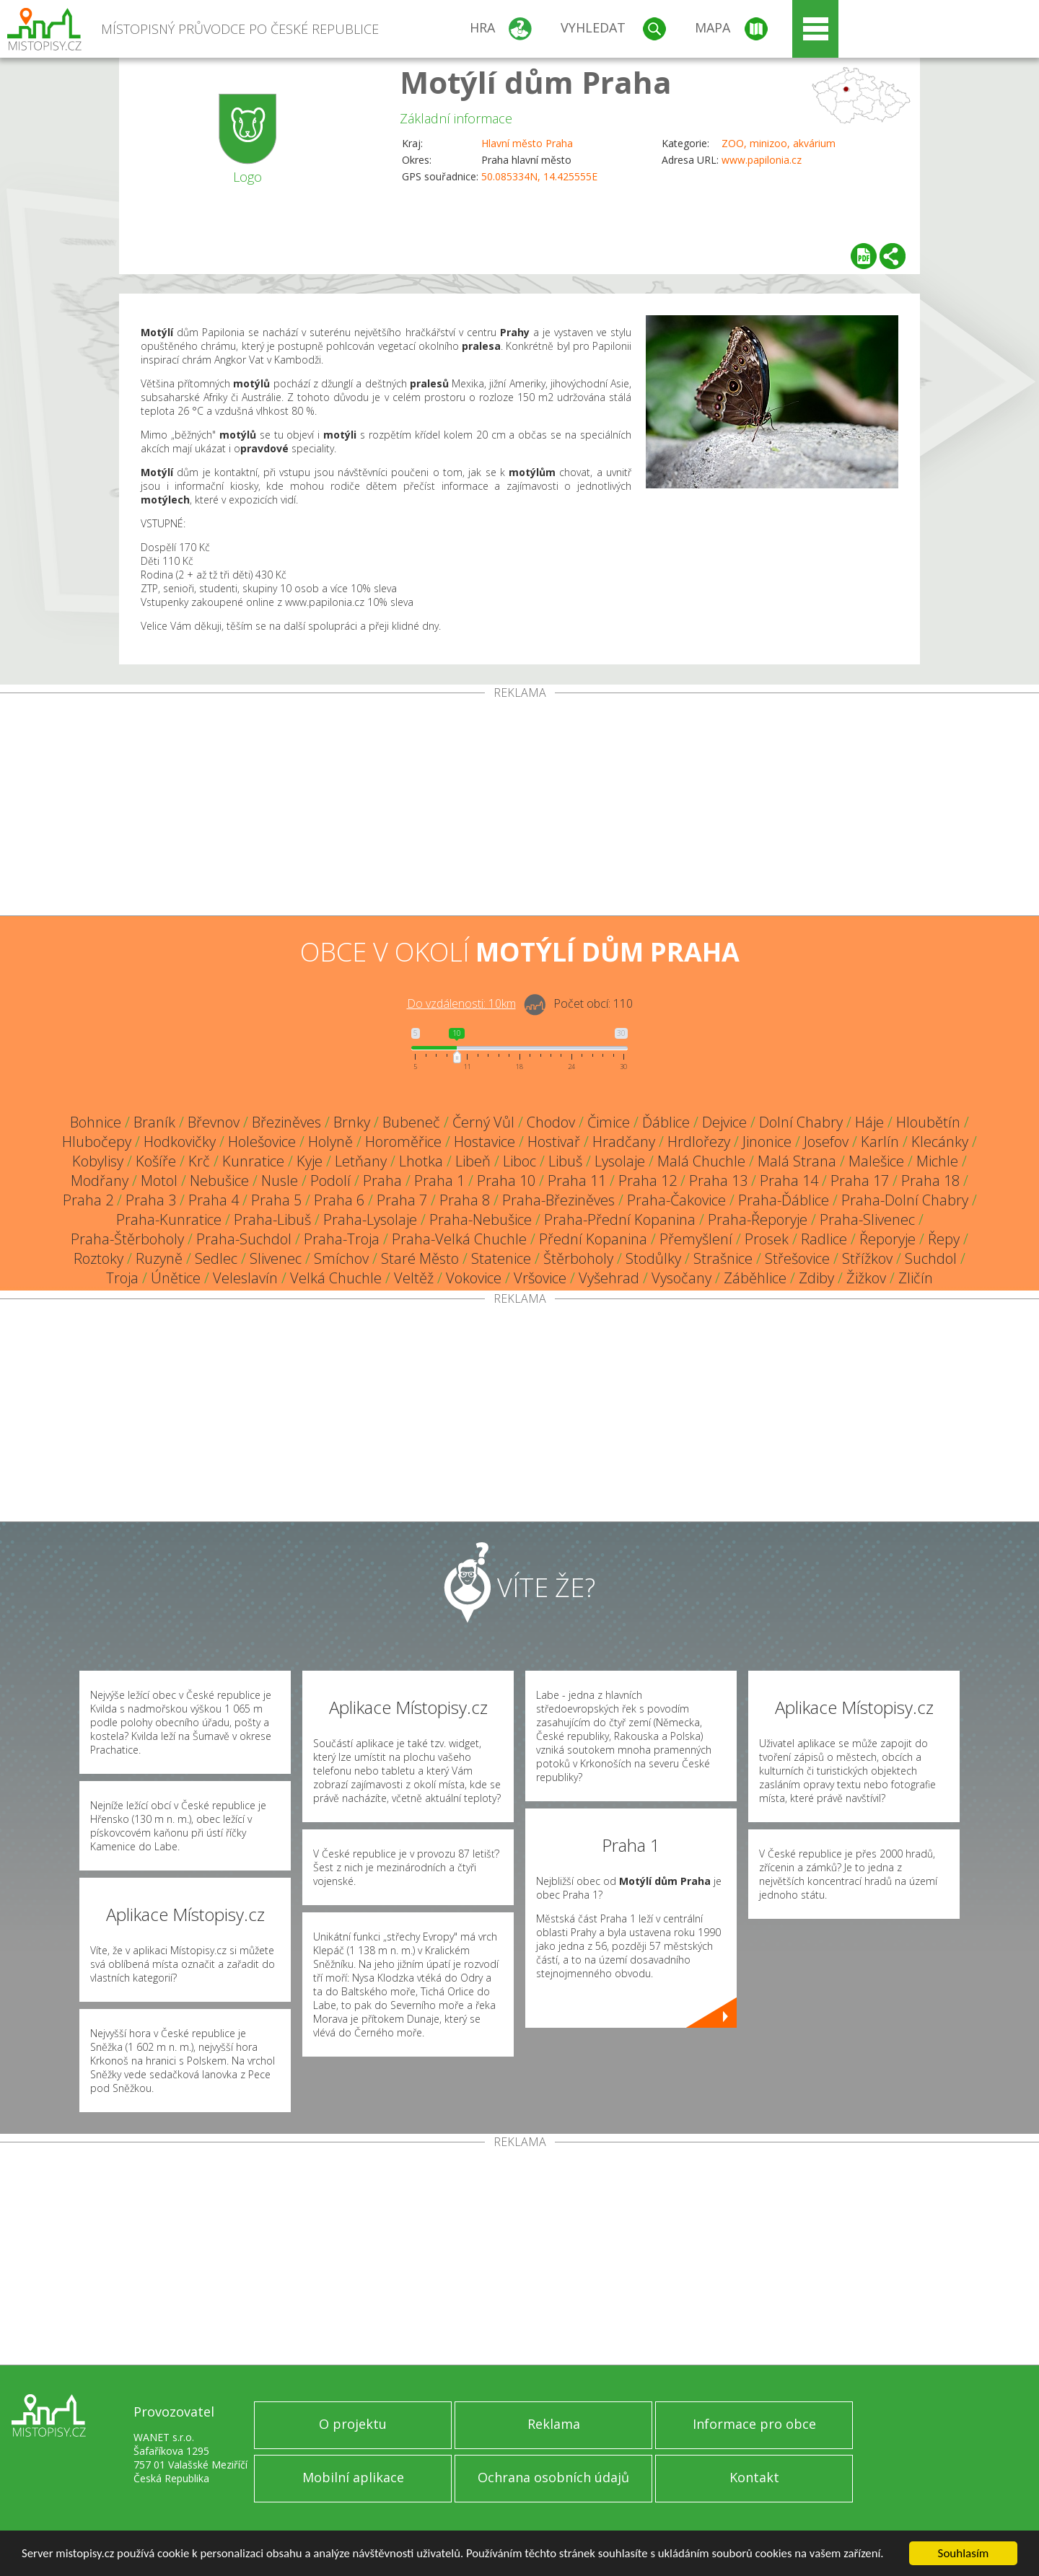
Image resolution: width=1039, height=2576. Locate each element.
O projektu (353, 2423)
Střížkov (867, 1258)
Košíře (156, 1161)
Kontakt (754, 2477)
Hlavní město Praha (527, 143)
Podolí (330, 1180)
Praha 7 (402, 1200)
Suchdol (931, 1258)
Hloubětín (928, 1122)
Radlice (824, 1239)
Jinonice (767, 1141)
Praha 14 (789, 1180)
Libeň (473, 1161)
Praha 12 (647, 1180)
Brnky (351, 1122)
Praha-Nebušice (480, 1219)
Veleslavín (245, 1278)
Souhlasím (963, 2553)
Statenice (501, 1258)
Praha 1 (439, 1180)
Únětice (176, 1278)
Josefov (826, 1141)
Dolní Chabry (801, 1122)
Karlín (880, 1141)
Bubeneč (411, 1122)
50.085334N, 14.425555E (539, 176)
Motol (159, 1180)
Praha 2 (88, 1200)
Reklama (553, 2423)
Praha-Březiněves (558, 1200)
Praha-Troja (342, 1239)
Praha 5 (276, 1200)
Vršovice (540, 1278)
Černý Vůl (483, 1122)
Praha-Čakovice (676, 1200)
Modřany (99, 1180)
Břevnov (214, 1122)
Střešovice (797, 1258)
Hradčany (623, 1141)
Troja (122, 1278)
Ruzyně (159, 1258)
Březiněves (286, 1122)
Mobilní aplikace (353, 2477)
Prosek (767, 1239)
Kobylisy (97, 1161)
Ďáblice (666, 1122)
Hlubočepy (96, 1141)
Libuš (565, 1161)
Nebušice (219, 1180)
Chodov (551, 1122)
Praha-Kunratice (169, 1219)
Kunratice (253, 1161)
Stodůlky (653, 1258)
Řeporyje (887, 1239)
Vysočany (681, 1278)
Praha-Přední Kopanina (620, 1219)
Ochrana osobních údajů (553, 2477)
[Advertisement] (519, 807)
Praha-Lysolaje (370, 1219)
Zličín (915, 1278)
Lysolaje (620, 1161)
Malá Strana (797, 1161)
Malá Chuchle (701, 1161)
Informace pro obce (754, 2423)
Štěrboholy (578, 1258)
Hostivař (553, 1141)
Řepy (944, 1239)
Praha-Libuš (272, 1219)
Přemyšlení (695, 1239)
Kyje (310, 1161)
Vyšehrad (609, 1278)
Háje (869, 1122)
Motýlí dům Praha (536, 81)
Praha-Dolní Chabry (904, 1200)
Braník (154, 1122)
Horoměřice (403, 1141)
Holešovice (262, 1141)
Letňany (361, 1161)
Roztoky (98, 1258)
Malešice (876, 1161)
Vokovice (473, 1278)
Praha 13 (718, 1180)
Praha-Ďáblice (783, 1200)
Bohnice (95, 1122)
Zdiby (816, 1278)
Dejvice (724, 1122)
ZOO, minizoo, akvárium (779, 143)
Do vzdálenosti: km (461, 1003)
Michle (937, 1161)
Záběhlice (755, 1278)
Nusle (279, 1180)
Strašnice (723, 1258)
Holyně (330, 1141)
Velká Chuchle (336, 1278)
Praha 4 (213, 1200)
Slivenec (276, 1258)
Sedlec (216, 1258)
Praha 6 (339, 1200)
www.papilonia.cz (762, 160)
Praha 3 (151, 1200)
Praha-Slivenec (867, 1219)
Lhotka (421, 1161)
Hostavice (484, 1141)
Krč (199, 1161)
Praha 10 (506, 1180)
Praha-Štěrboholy (127, 1239)
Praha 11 (577, 1180)
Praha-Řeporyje (757, 1219)
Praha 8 (464, 1200)
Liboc (519, 1161)
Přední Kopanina (593, 1239)
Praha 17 (859, 1180)
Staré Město (420, 1258)
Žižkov (866, 1278)
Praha (382, 1180)
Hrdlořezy (698, 1141)
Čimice (608, 1122)
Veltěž (414, 1278)
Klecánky (939, 1141)
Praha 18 (930, 1180)
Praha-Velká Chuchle (459, 1239)
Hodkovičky (180, 1141)
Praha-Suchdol (243, 1239)
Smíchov (341, 1258)
